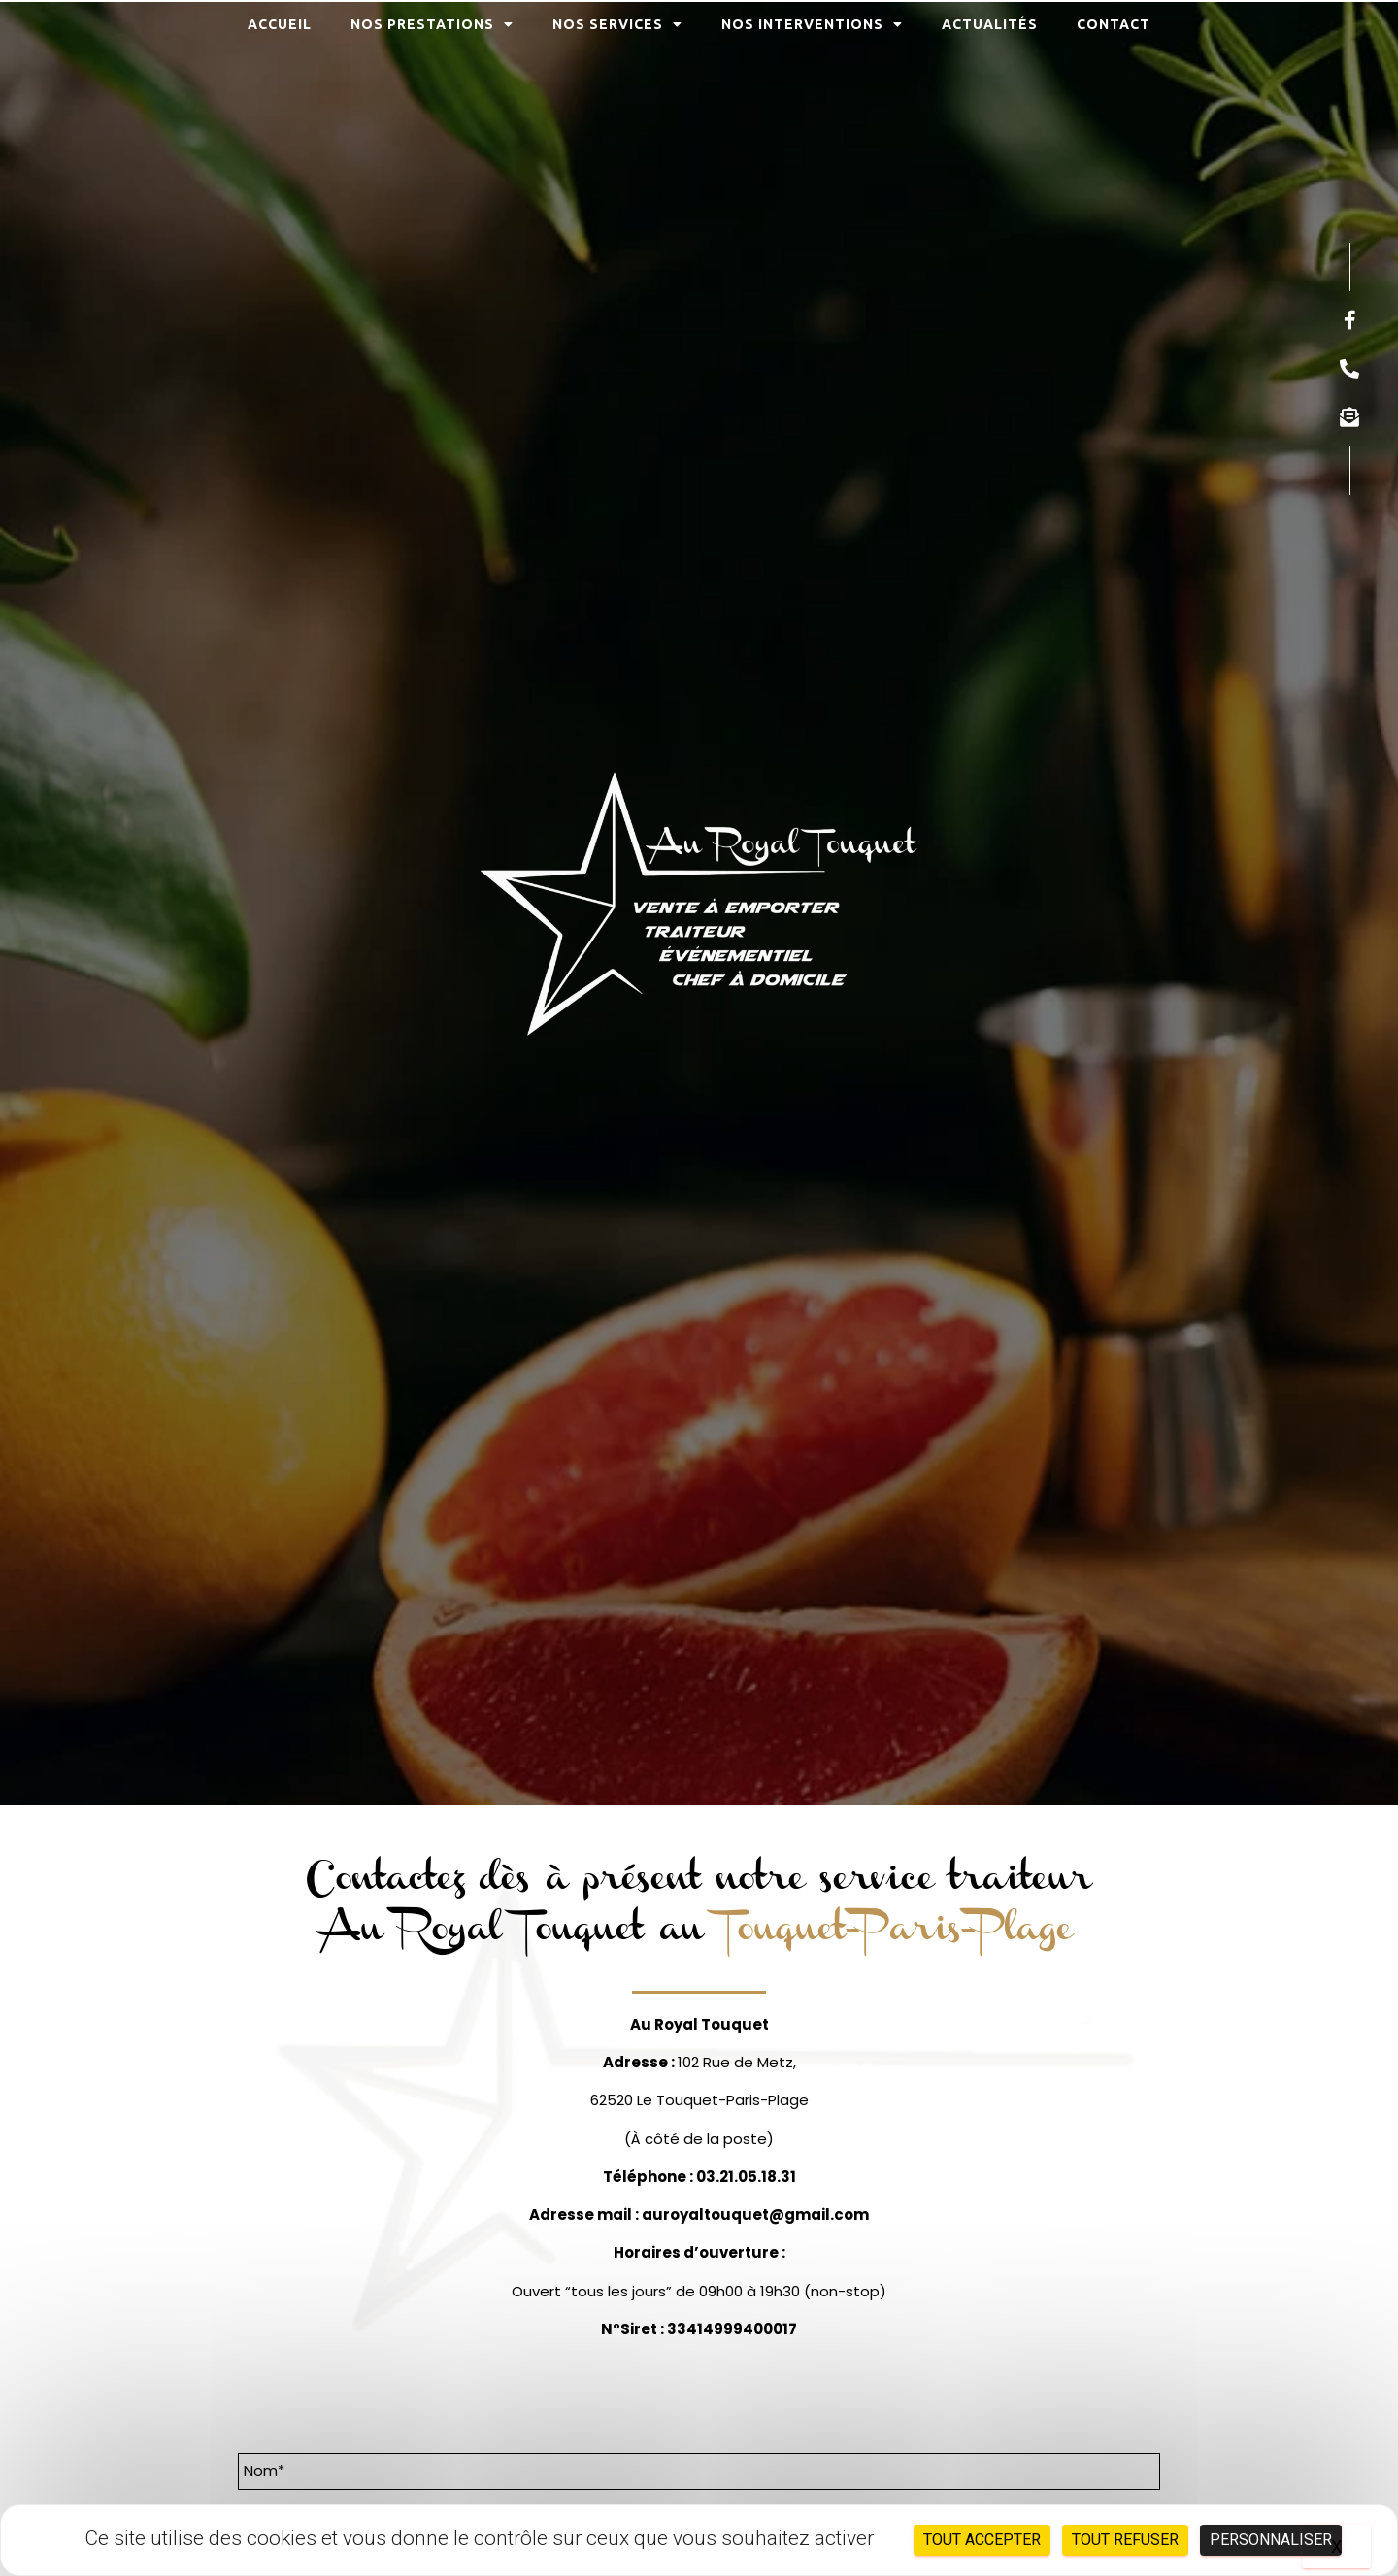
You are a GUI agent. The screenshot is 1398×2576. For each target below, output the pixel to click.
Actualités (990, 24)
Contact (1113, 24)
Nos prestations (432, 24)
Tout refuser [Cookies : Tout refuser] (1125, 2539)
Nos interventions (812, 24)
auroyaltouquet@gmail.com (755, 2214)
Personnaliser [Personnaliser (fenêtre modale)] (1271, 2539)
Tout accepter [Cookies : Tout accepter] (982, 2539)
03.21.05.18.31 (746, 2176)
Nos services (617, 24)
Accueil (280, 24)
